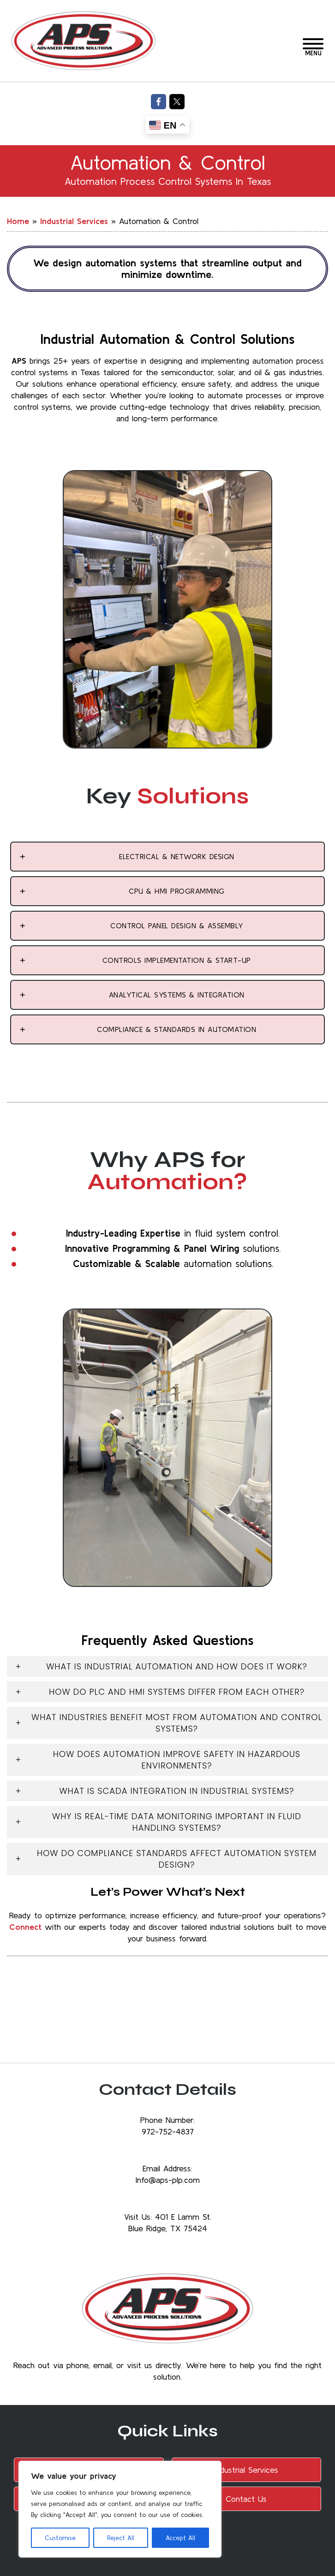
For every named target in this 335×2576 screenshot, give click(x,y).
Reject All (120, 2537)
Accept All (180, 2537)
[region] (119, 2509)
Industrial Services (74, 221)
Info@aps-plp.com (168, 2180)
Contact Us (246, 2499)
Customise (60, 2537)
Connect (25, 1927)
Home (18, 221)
